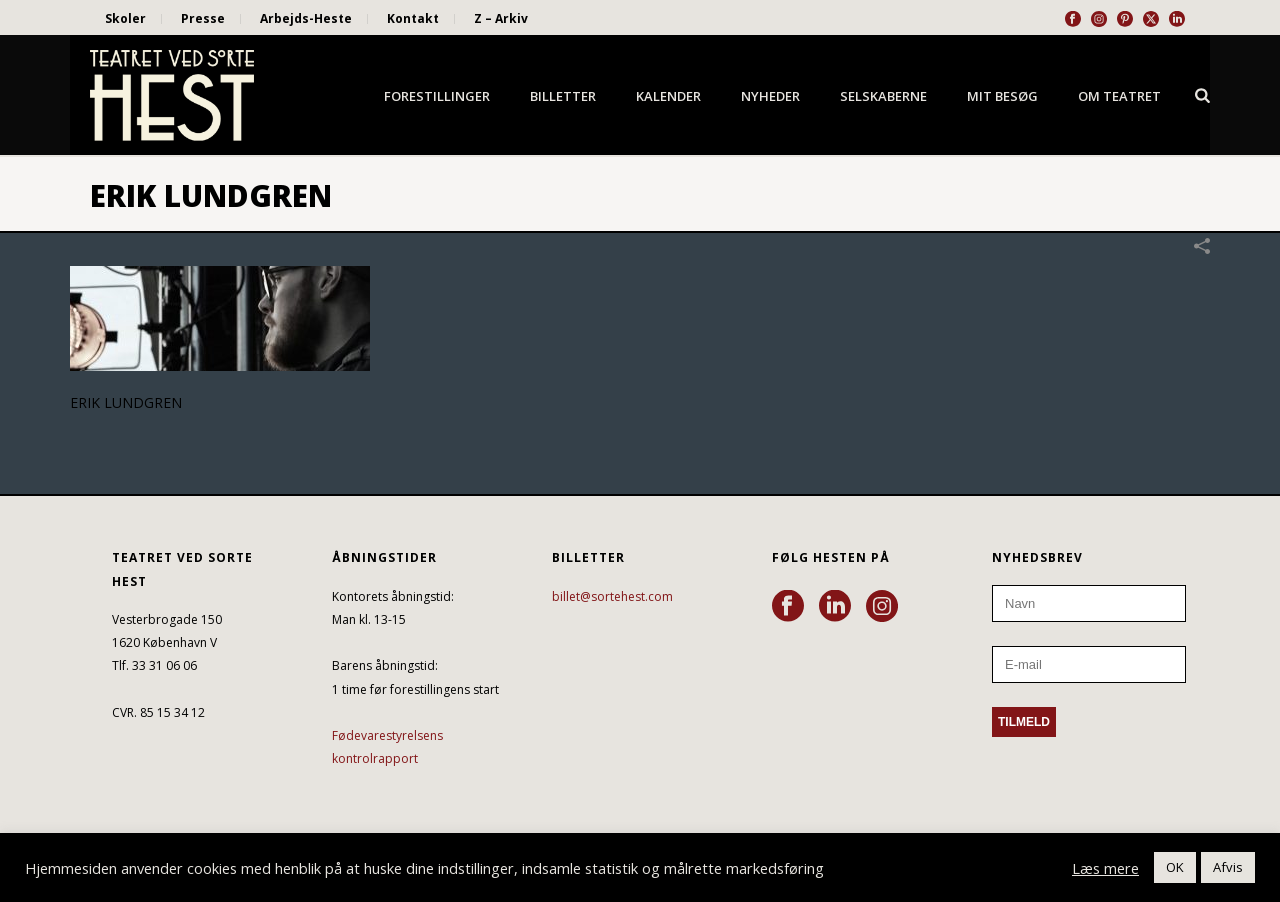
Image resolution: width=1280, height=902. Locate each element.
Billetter (563, 96)
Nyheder (770, 96)
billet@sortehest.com (612, 596)
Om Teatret (1119, 96)
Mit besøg (1002, 96)
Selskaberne (883, 96)
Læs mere (1105, 868)
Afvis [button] (1228, 867)
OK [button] (1175, 867)
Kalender (668, 96)
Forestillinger (437, 96)
